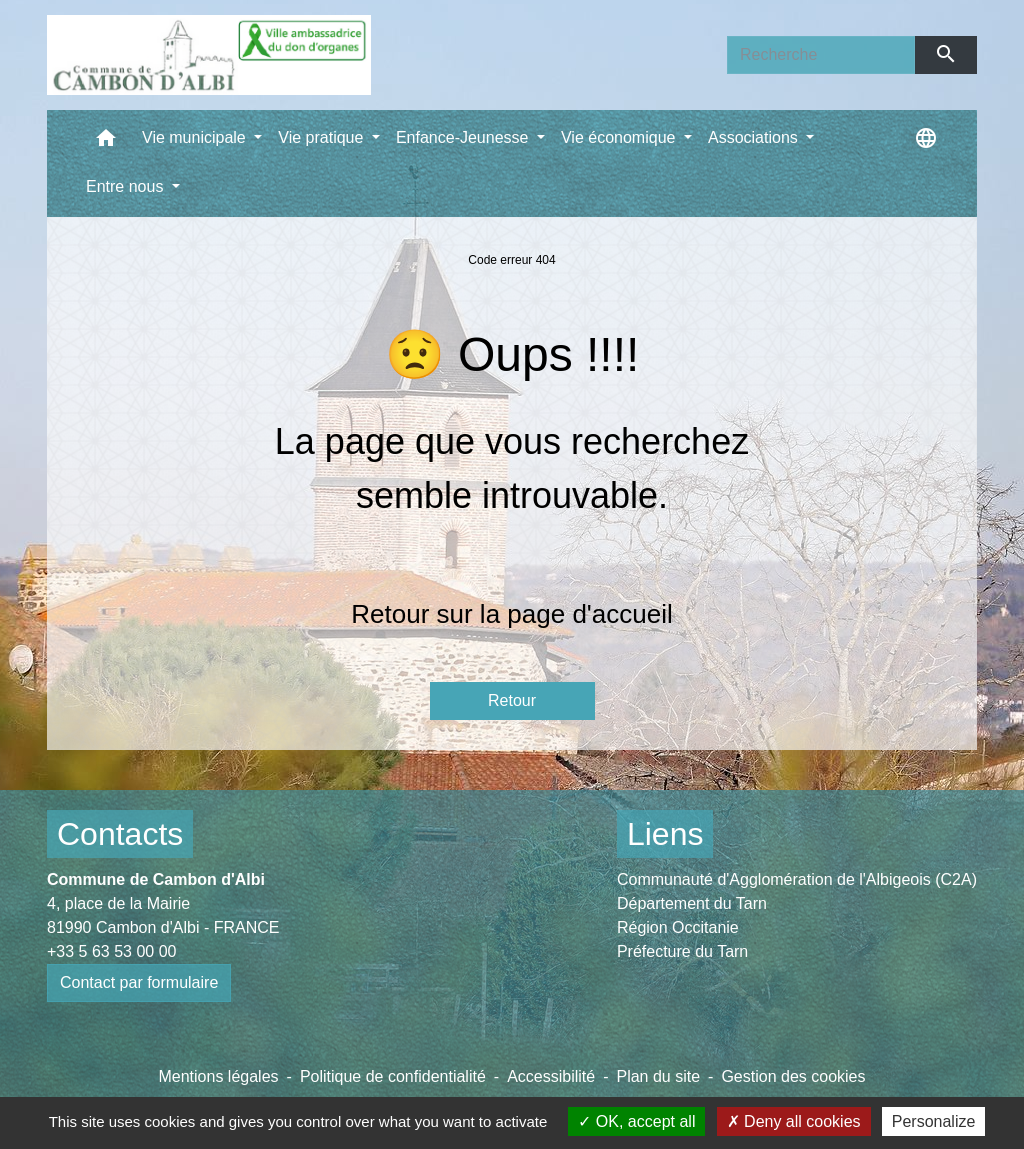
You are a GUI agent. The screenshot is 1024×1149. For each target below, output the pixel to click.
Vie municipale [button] (196, 137)
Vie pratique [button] (323, 137)
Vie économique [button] (620, 137)
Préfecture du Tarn (682, 951)
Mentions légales (218, 1076)
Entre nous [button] (127, 186)
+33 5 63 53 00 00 (111, 951)
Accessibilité (551, 1076)
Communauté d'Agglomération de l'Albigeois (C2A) (797, 879)
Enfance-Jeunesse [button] (464, 137)
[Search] (821, 55)
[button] (106, 142)
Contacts (120, 834)
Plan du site (658, 1076)
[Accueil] (209, 55)
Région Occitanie (678, 927)
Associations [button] (755, 137)
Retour (512, 700)
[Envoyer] (946, 55)
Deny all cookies (794, 1121)
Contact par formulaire (139, 982)
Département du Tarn (692, 903)
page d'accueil (589, 614)
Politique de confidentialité (393, 1076)
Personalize (934, 1121)
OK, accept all (636, 1121)
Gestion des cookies (793, 1076)
